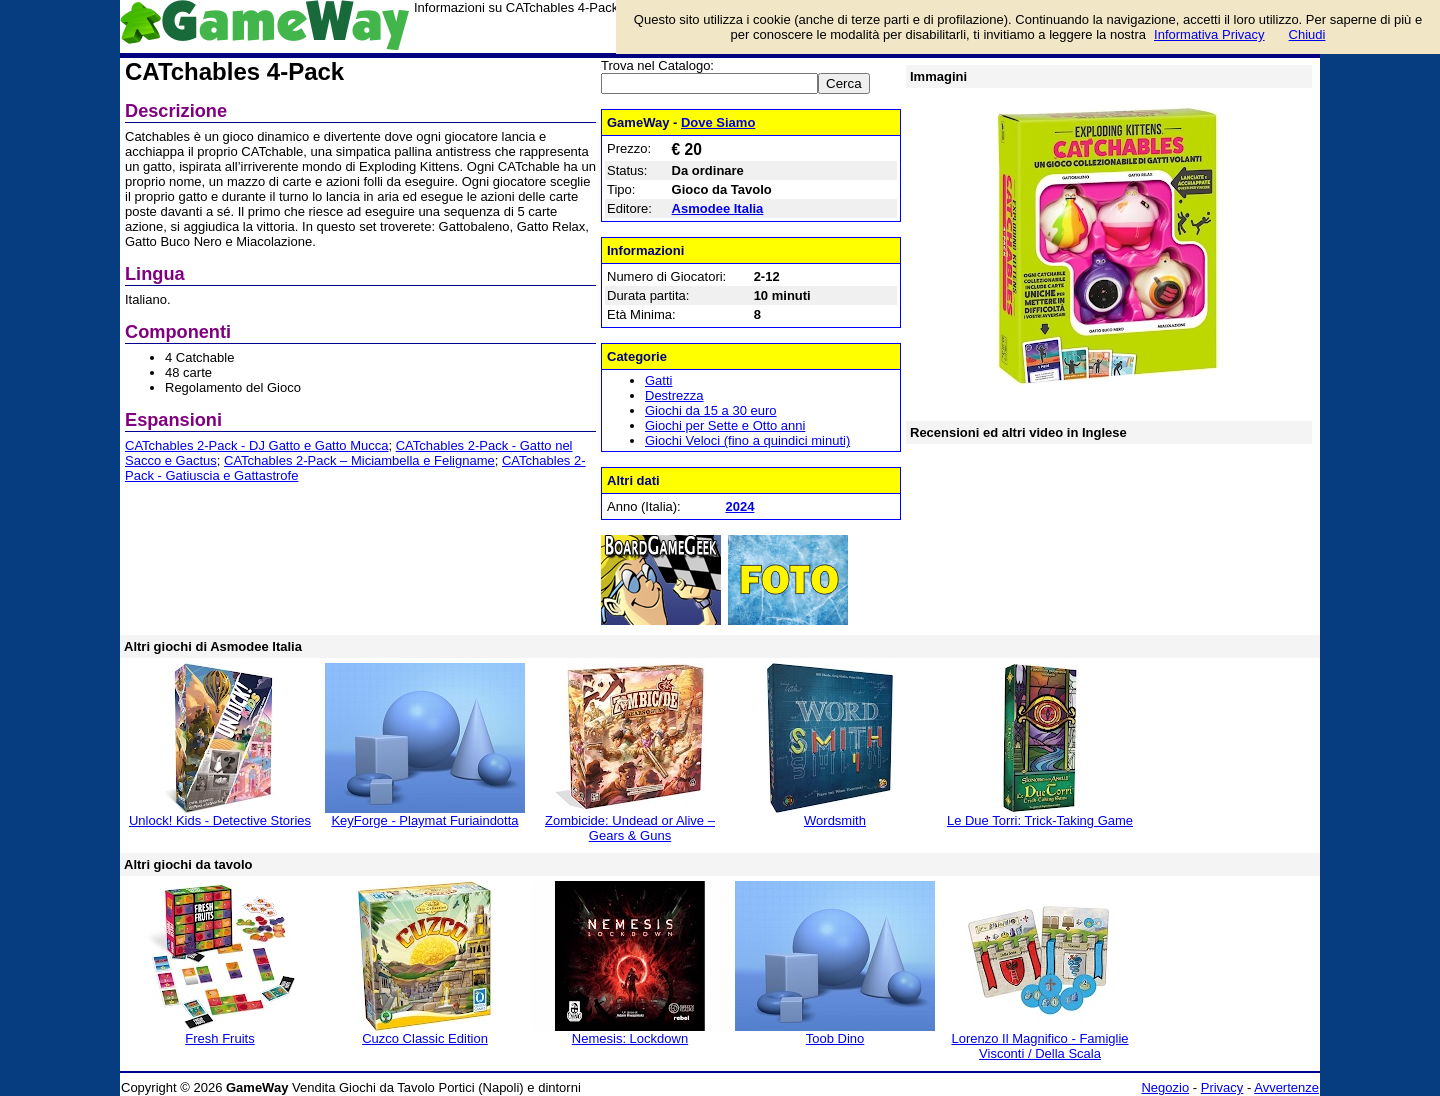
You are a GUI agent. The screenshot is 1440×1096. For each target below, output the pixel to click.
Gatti (658, 380)
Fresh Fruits (219, 1038)
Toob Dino (835, 1038)
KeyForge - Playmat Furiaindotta (424, 820)
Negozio (1165, 1087)
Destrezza (674, 395)
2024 (739, 506)
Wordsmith (835, 820)
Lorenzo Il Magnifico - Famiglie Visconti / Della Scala (1039, 1046)
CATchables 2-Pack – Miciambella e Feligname (359, 460)
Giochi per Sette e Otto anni (725, 425)
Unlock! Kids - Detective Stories (220, 820)
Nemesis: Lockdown (630, 1038)
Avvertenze (1286, 1087)
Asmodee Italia (718, 208)
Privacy (1222, 1087)
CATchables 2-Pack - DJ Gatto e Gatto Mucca (256, 445)
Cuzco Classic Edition (425, 1038)
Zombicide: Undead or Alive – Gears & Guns (630, 828)
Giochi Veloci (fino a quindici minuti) (747, 440)
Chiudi (1307, 34)
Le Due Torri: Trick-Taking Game (1040, 820)
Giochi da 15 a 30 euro (711, 410)
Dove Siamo (718, 122)
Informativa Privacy (1209, 34)
